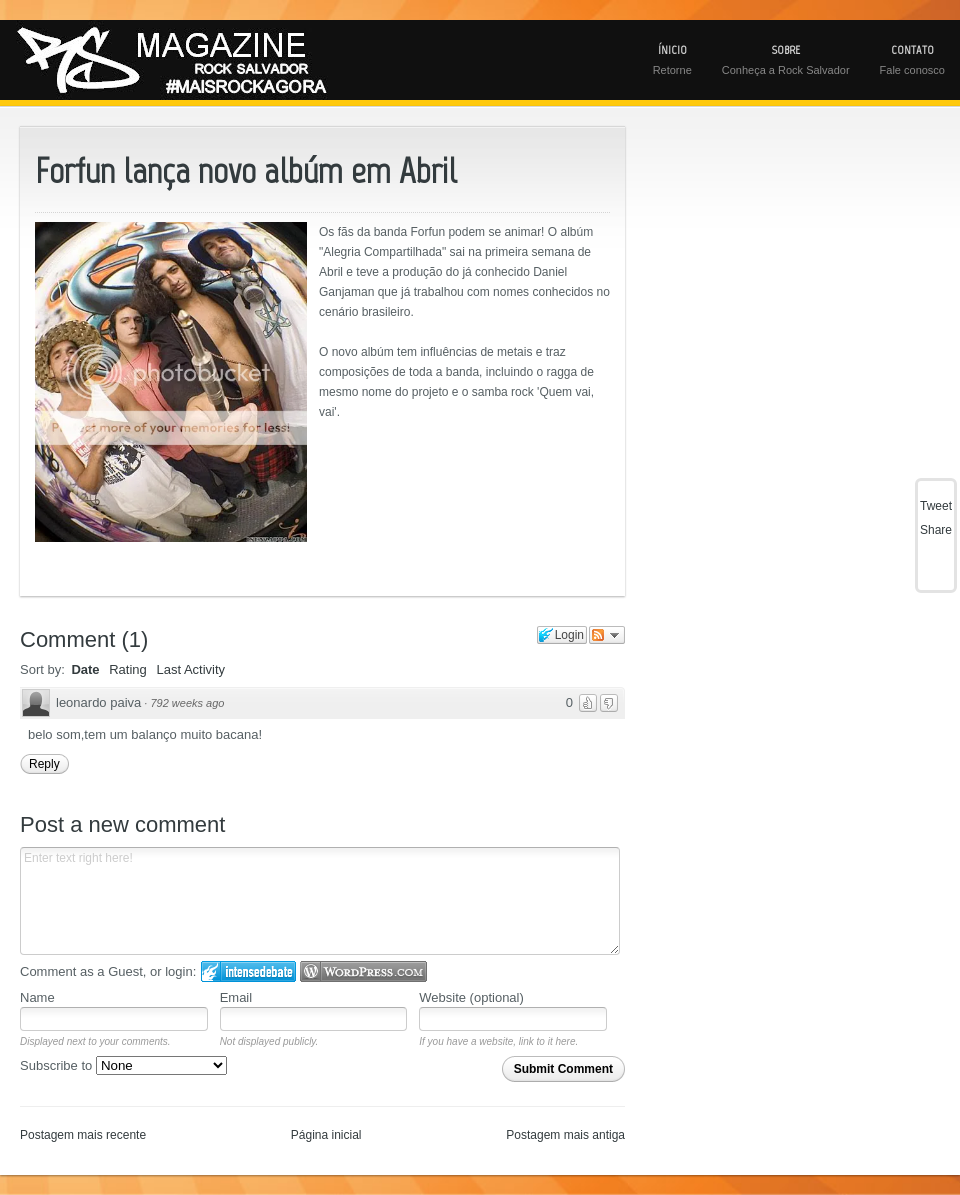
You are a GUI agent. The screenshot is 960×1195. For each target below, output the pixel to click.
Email (236, 997)
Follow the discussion (607, 635)
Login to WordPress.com (363, 971)
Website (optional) (471, 997)
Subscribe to (123, 1065)
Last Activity (190, 669)
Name (37, 997)
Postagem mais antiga (565, 1135)
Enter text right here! (320, 901)
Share (936, 530)
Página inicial (326, 1135)
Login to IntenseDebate (248, 971)
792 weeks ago (187, 703)
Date (85, 669)
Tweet (936, 506)
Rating (128, 669)
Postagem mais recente (83, 1135)
